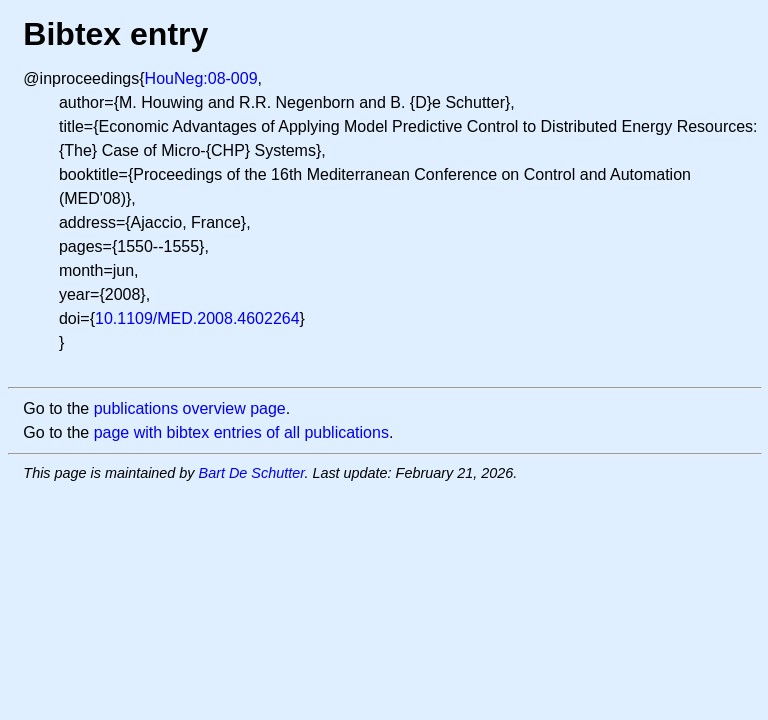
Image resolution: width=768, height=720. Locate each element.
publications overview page (190, 408)
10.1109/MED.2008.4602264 (197, 318)
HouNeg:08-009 (201, 78)
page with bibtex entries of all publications (241, 432)
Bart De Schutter (252, 473)
